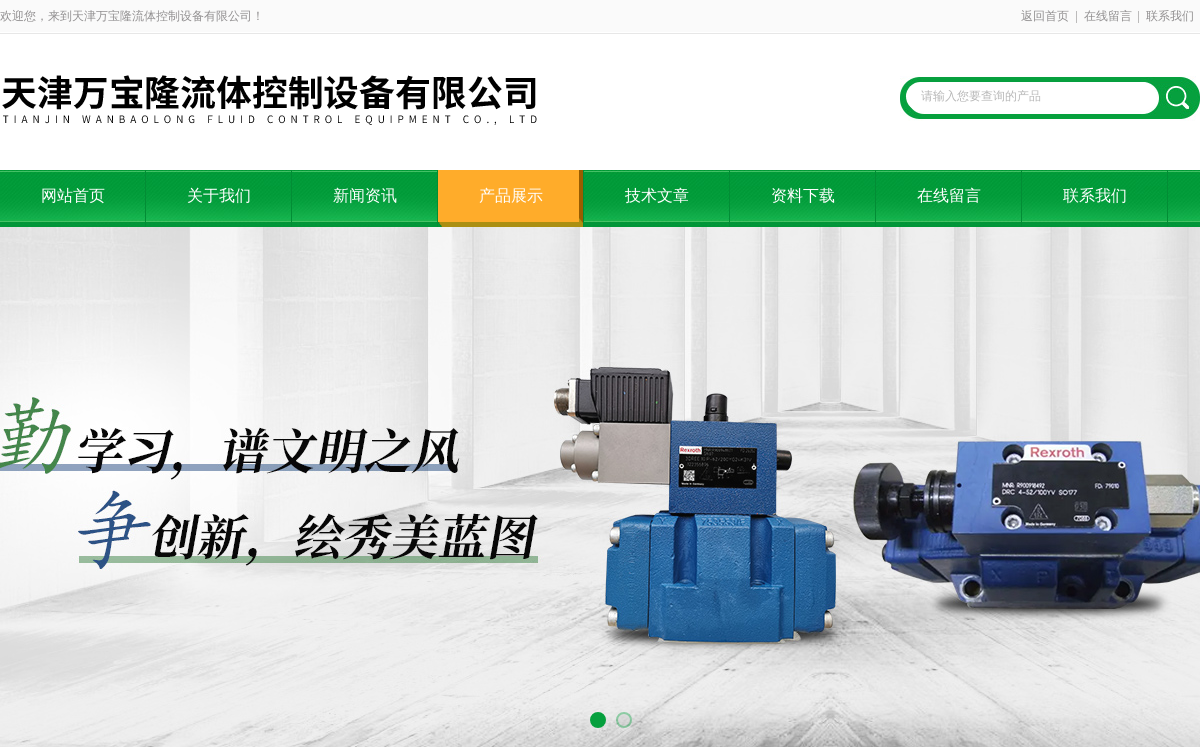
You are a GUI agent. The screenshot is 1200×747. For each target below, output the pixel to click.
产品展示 (511, 195)
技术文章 (657, 195)
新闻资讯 (365, 195)
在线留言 (1108, 16)
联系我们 (1170, 16)
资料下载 (803, 195)
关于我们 (219, 195)
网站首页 (73, 195)
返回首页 (1045, 16)
